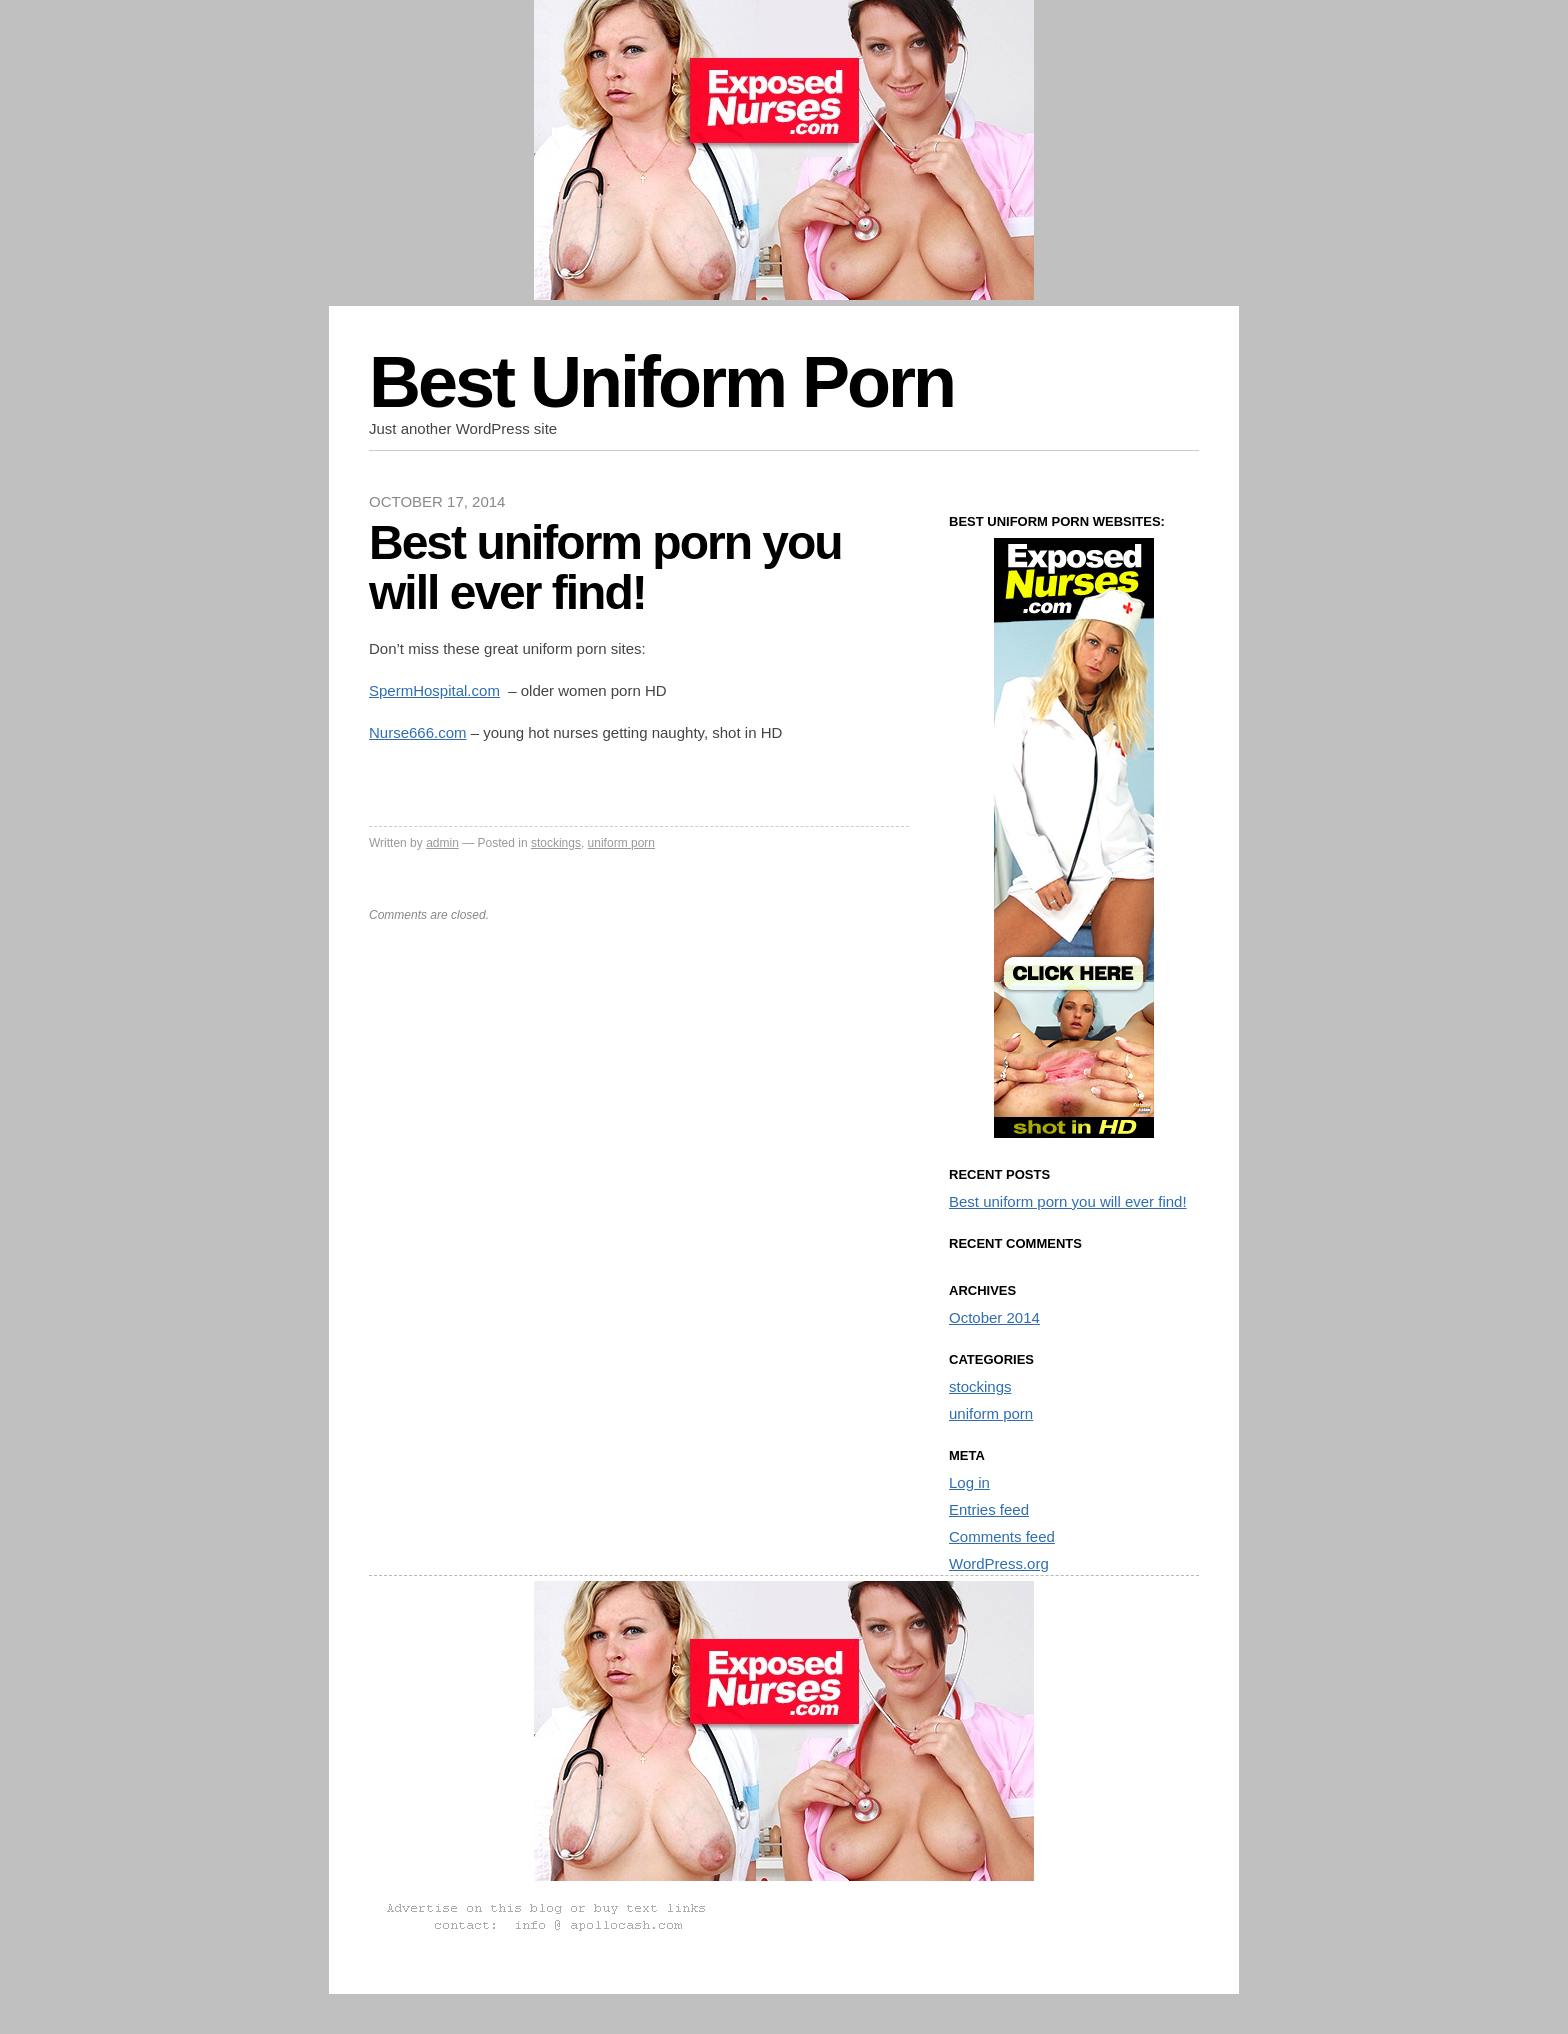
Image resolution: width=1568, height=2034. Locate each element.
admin (442, 843)
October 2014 (994, 1317)
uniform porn (621, 843)
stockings (556, 843)
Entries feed (989, 1509)
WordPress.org (999, 1563)
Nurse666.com (418, 732)
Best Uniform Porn (661, 382)
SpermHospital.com (434, 690)
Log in (969, 1482)
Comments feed (1002, 1536)
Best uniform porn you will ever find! (1068, 1201)
